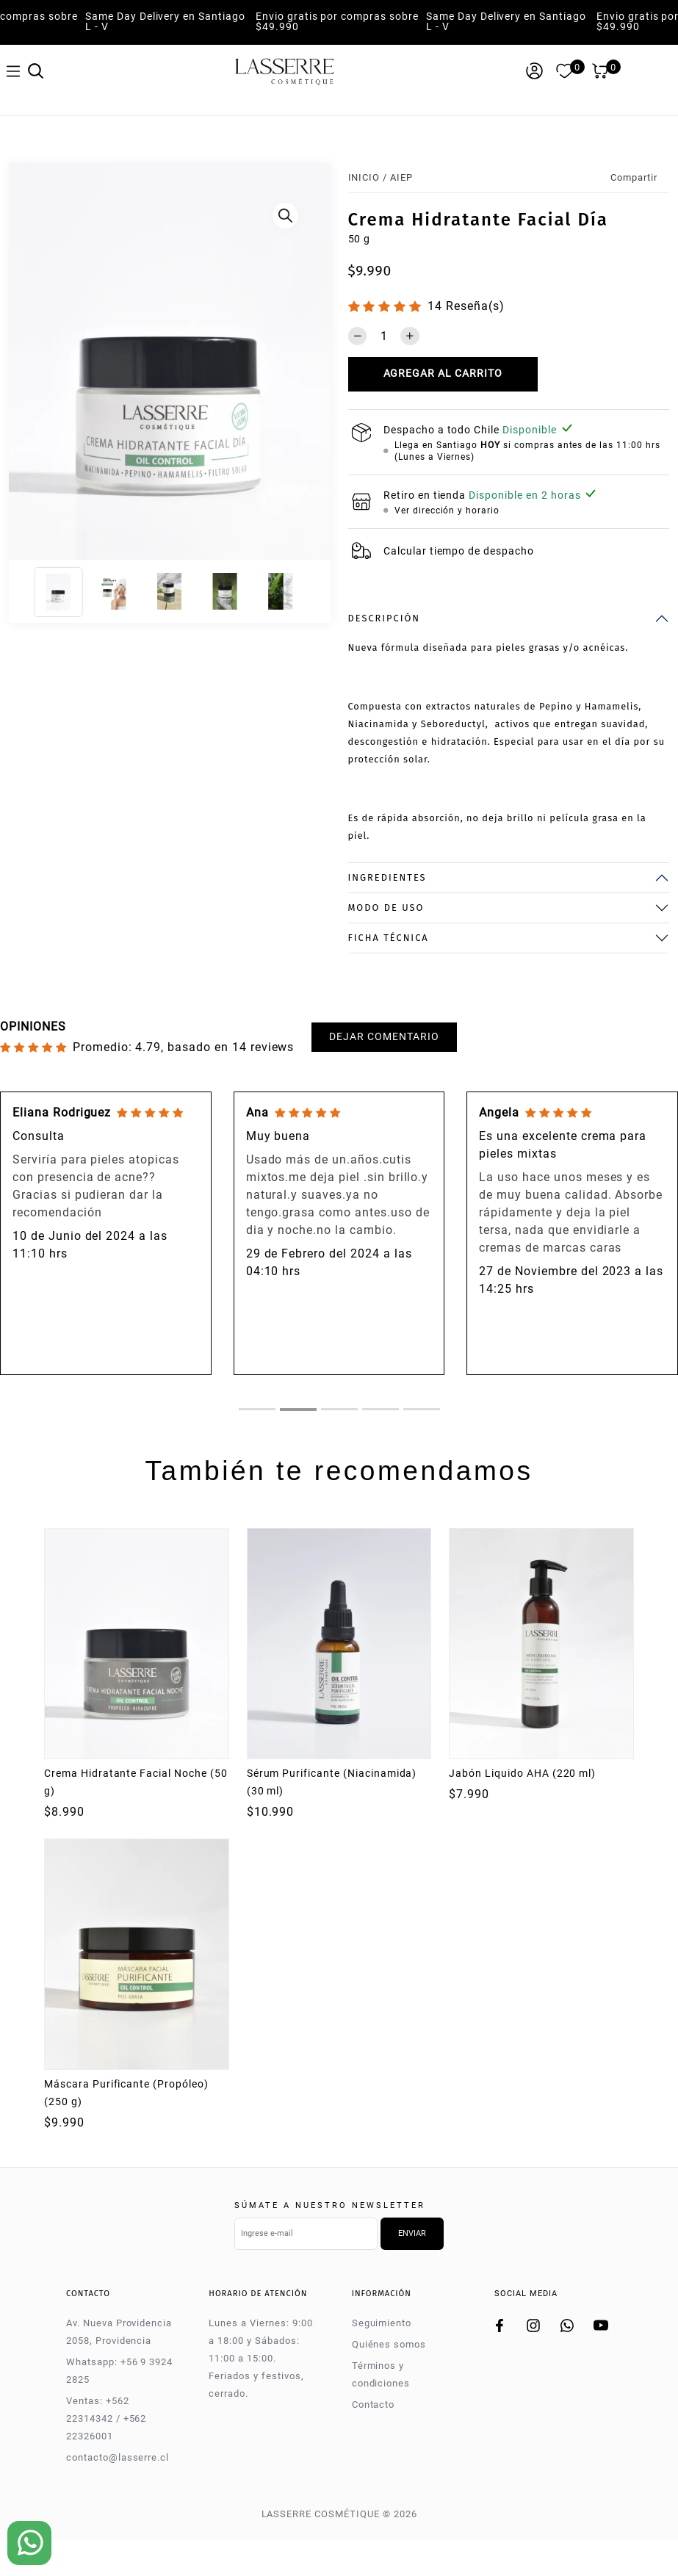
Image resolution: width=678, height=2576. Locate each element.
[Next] (314, 365)
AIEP (401, 177)
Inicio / (368, 177)
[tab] (257, 1409)
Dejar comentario (384, 1037)
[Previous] (25, 365)
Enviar (412, 2233)
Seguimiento (382, 2322)
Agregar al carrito (442, 373)
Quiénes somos (389, 2344)
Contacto (373, 2404)
